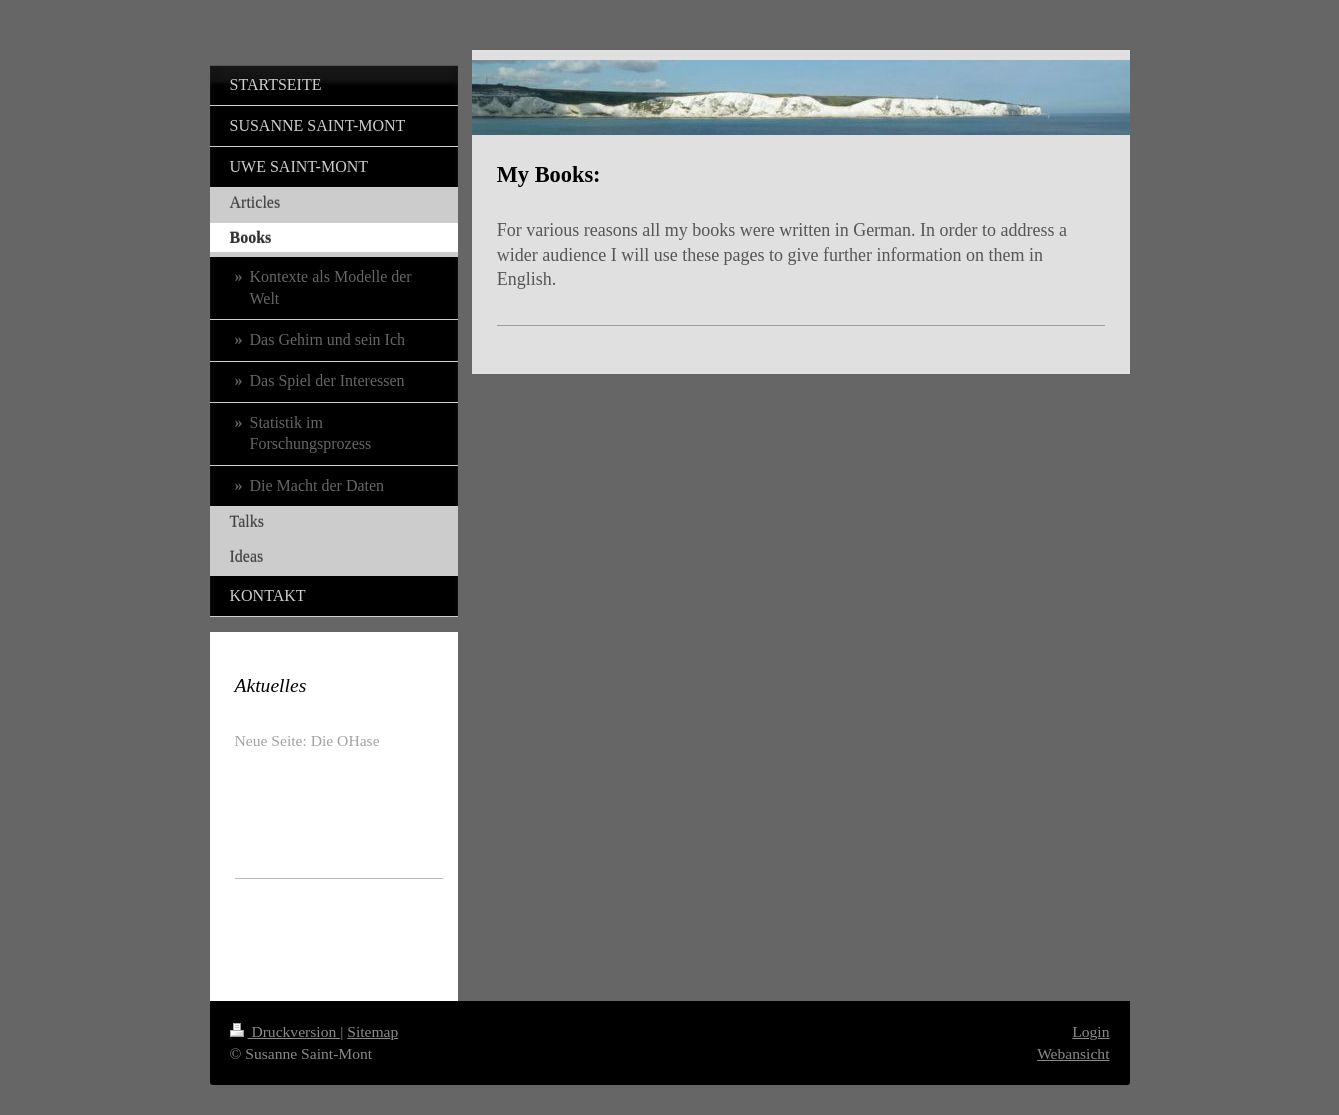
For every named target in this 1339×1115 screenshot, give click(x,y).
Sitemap (372, 1031)
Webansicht (1073, 1053)
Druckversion (285, 1031)
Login (1090, 1031)
